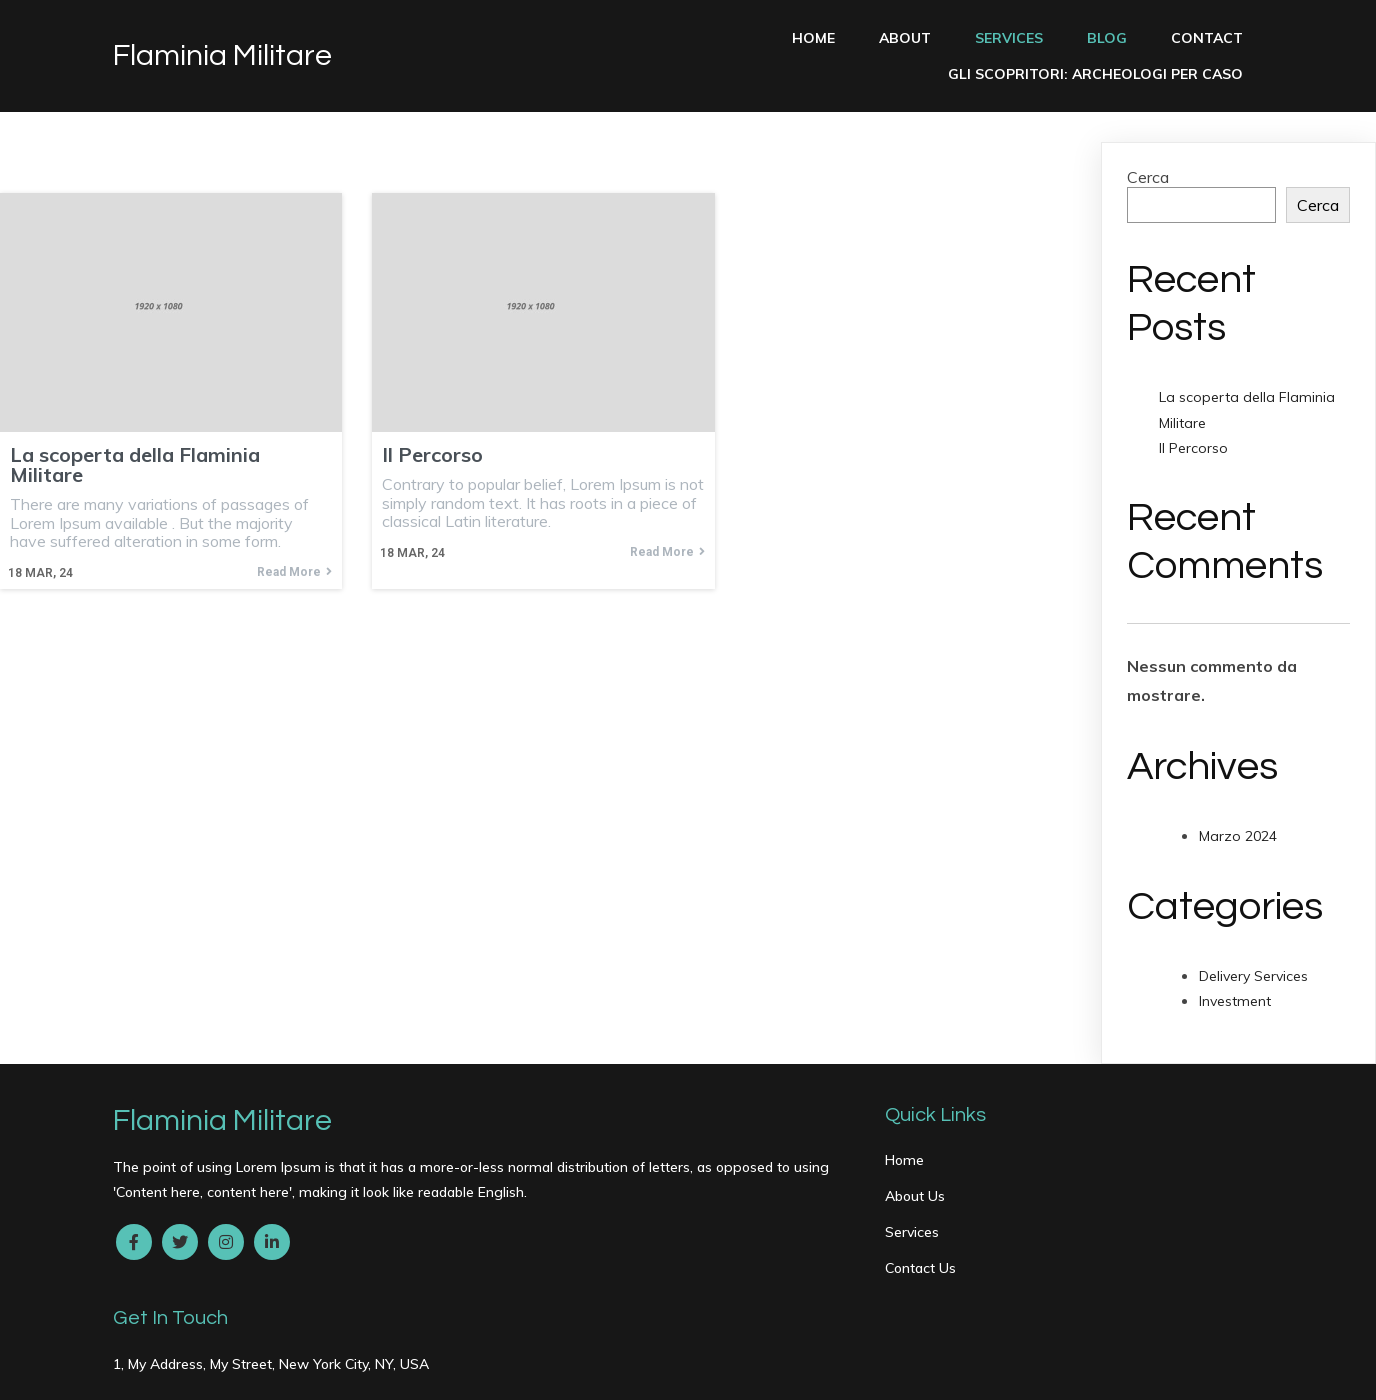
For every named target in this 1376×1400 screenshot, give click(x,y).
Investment (1235, 1001)
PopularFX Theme (359, 1371)
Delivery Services (1253, 976)
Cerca (1148, 177)
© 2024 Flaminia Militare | (203, 1371)
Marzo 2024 (1238, 836)
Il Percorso (1193, 448)
